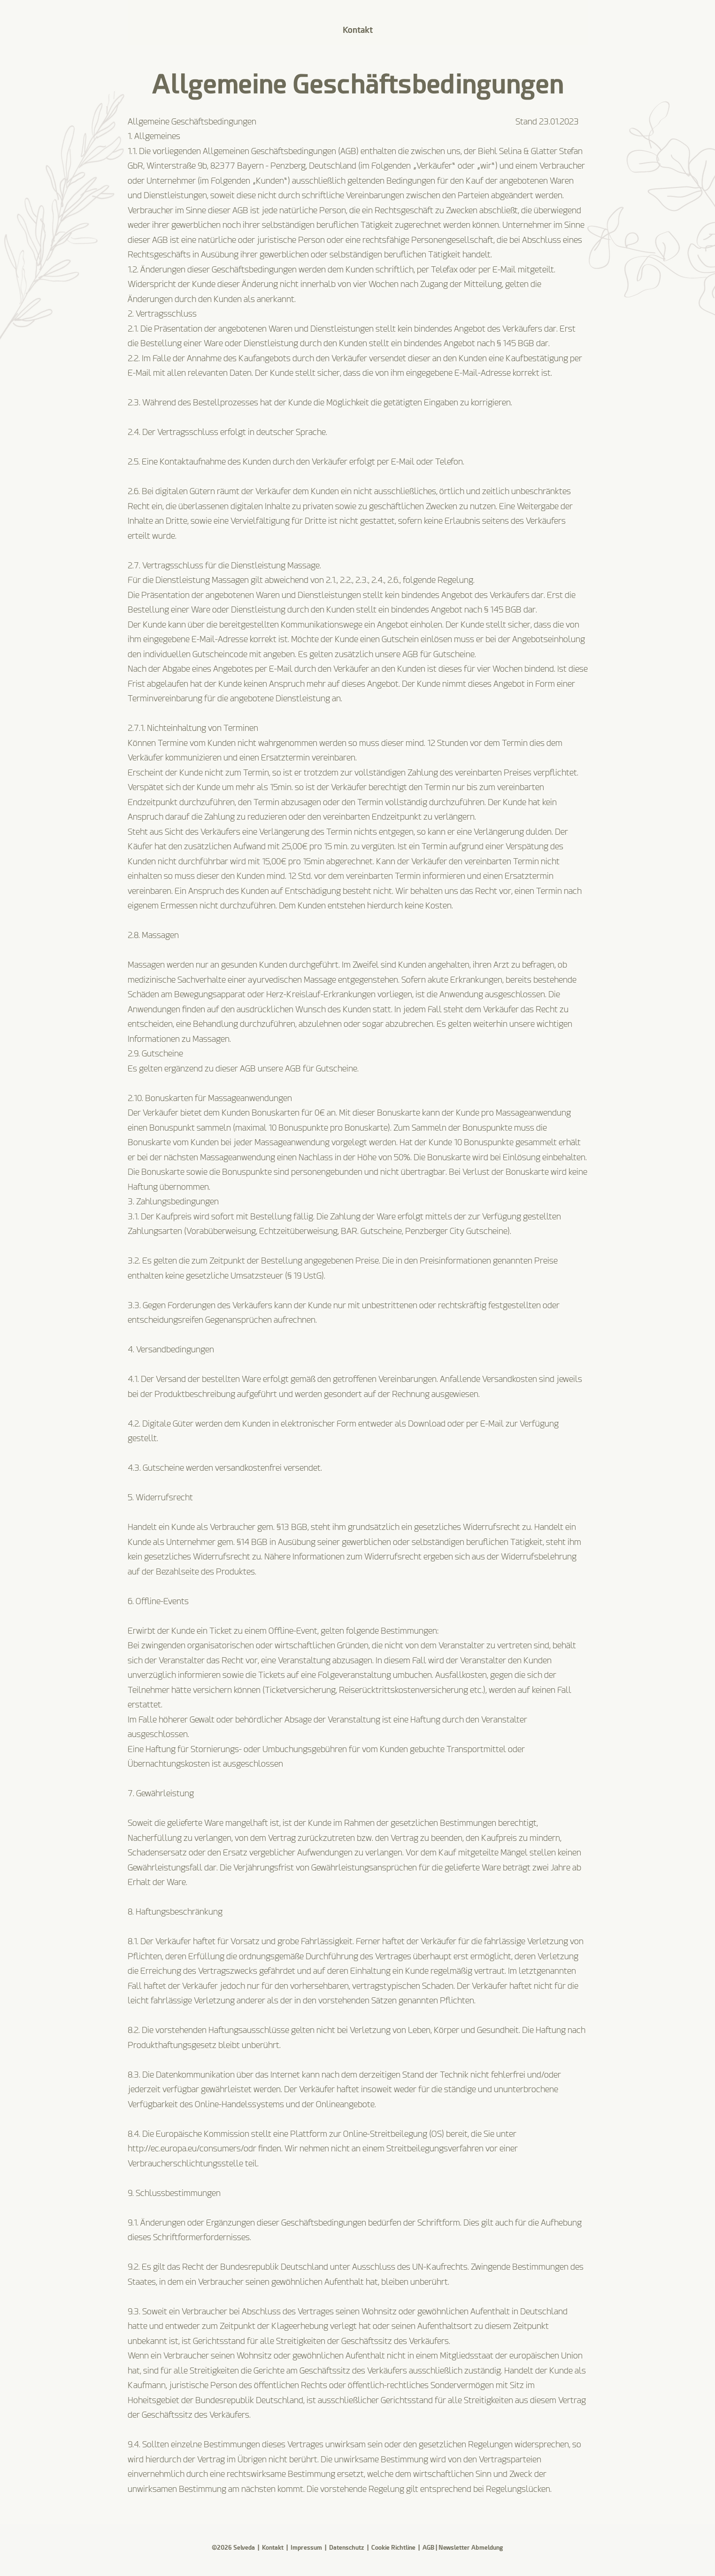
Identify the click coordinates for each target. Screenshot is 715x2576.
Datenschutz (347, 2547)
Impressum (306, 2547)
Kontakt (273, 2547)
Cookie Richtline (393, 2547)
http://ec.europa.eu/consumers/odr (192, 2148)
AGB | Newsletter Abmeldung (463, 2547)
